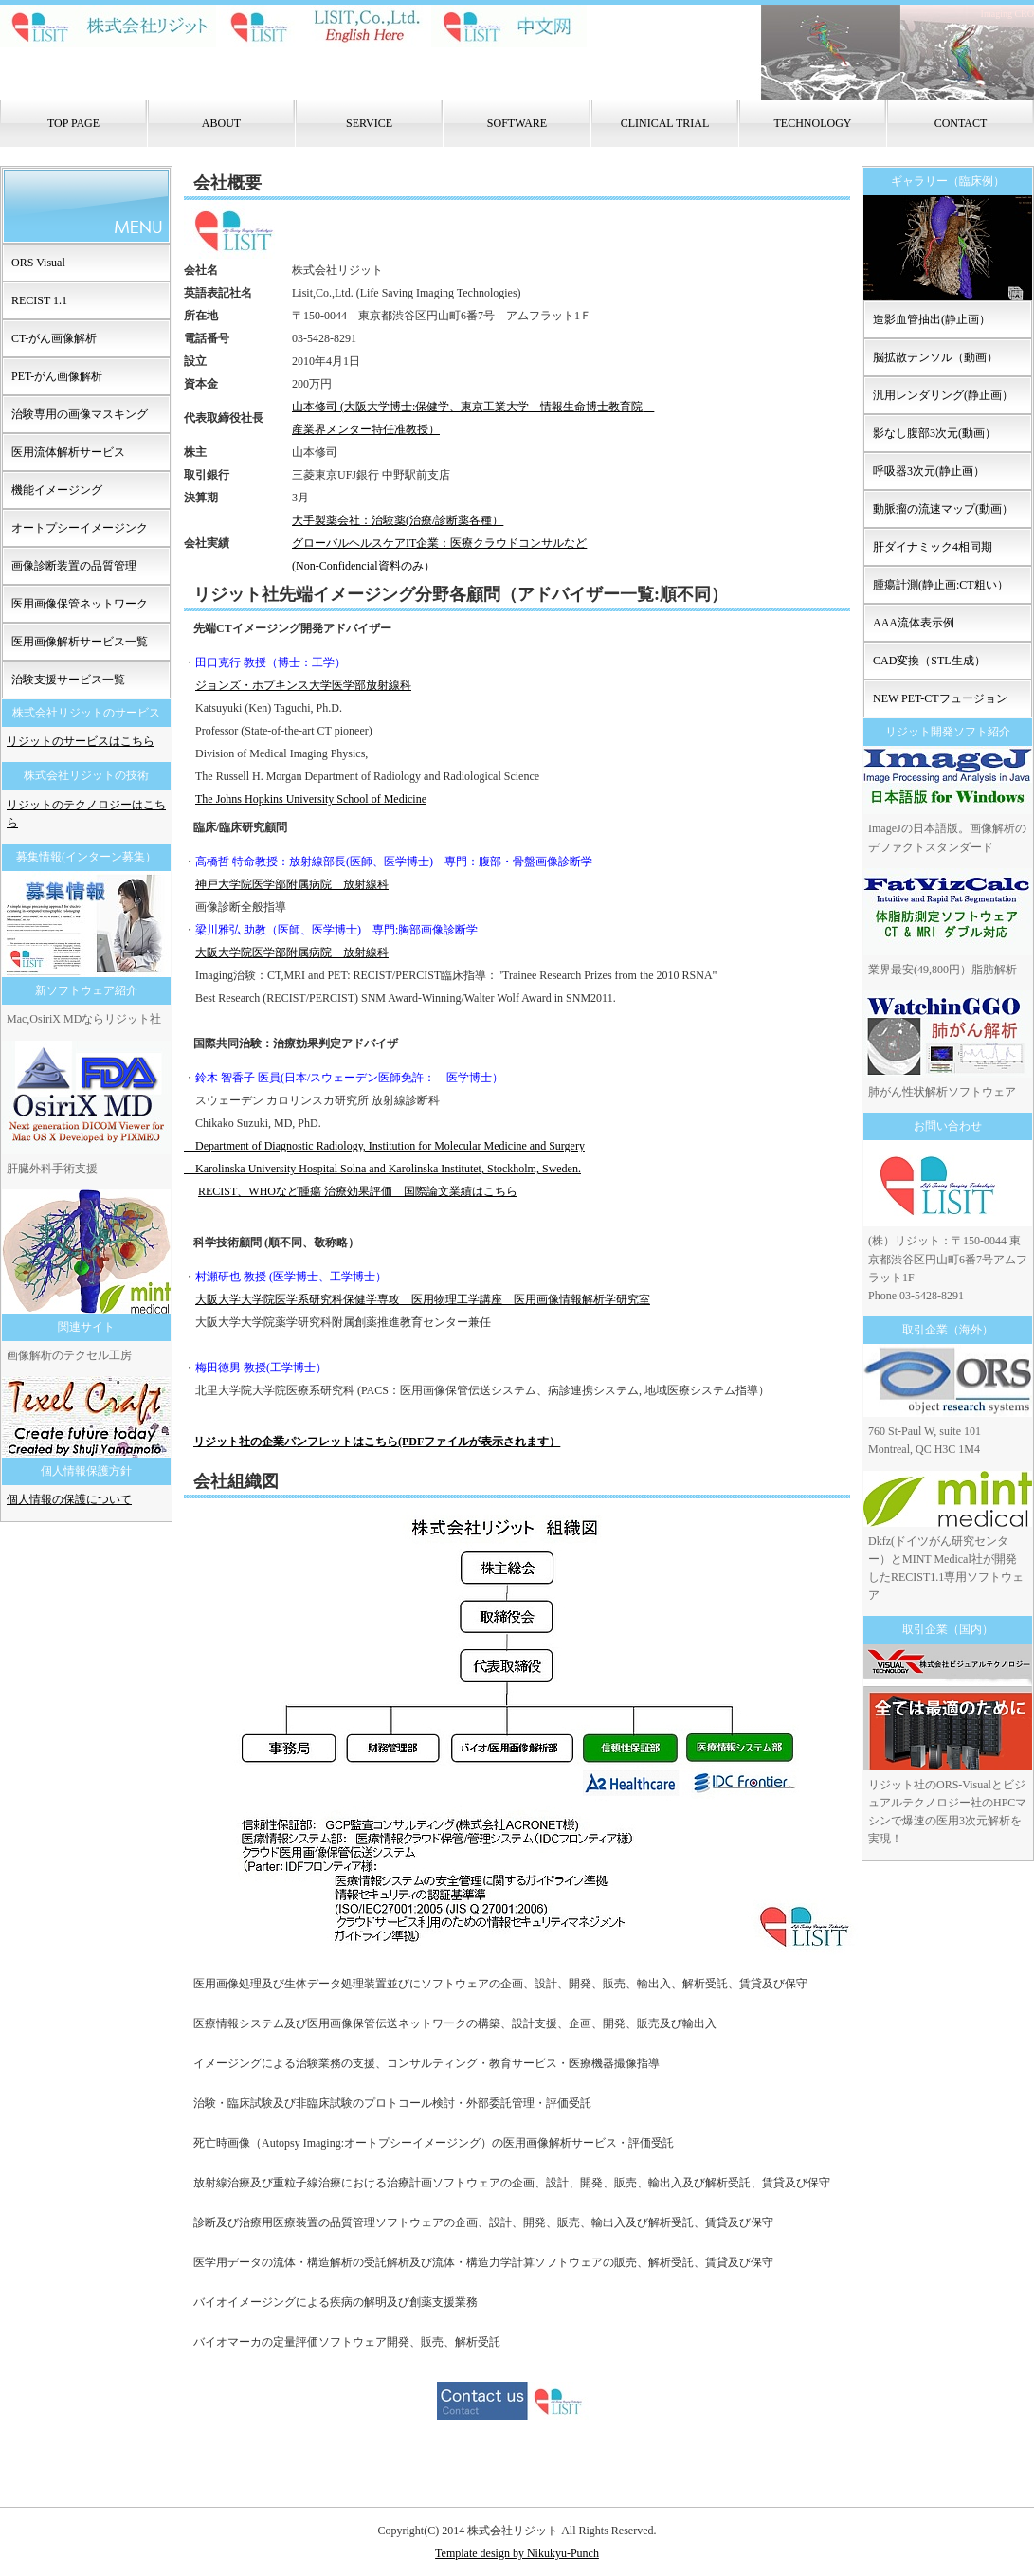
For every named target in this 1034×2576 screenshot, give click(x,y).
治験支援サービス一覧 (68, 679)
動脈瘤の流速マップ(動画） (943, 509)
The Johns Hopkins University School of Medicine (310, 799)
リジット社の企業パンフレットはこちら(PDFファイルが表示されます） (376, 1441)
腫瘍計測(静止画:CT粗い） (940, 584)
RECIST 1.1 (39, 300)
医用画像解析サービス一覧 (79, 641)
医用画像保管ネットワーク (79, 603)
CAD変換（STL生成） (929, 660)
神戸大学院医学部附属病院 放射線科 (292, 884)
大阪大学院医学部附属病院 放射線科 (292, 952)
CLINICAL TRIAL (665, 123)
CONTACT (961, 123)
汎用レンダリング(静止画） (943, 395)
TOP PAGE (73, 123)
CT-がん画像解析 (54, 338)
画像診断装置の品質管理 (73, 565)
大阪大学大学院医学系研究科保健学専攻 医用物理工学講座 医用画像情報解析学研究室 (422, 1299)
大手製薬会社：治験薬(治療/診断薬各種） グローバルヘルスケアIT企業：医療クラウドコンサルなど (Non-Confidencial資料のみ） (439, 543)
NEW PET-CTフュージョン (940, 698)
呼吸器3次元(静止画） (929, 471)
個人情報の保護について (69, 1499)
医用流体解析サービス (68, 452)
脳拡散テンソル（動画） (935, 357)
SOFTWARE (517, 123)
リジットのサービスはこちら (80, 741)
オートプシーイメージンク (79, 528)
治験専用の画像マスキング (79, 414)
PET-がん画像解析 (56, 376)
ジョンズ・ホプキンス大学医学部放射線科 (303, 685)
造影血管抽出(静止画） (931, 319)
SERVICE (369, 123)
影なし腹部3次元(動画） (934, 433)
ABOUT (221, 123)
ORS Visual (38, 262)
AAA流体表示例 (913, 622)
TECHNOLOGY (813, 123)
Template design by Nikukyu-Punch (517, 2553)
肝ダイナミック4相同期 (932, 546)
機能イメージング (56, 490)
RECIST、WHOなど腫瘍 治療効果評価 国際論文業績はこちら (357, 1191)
